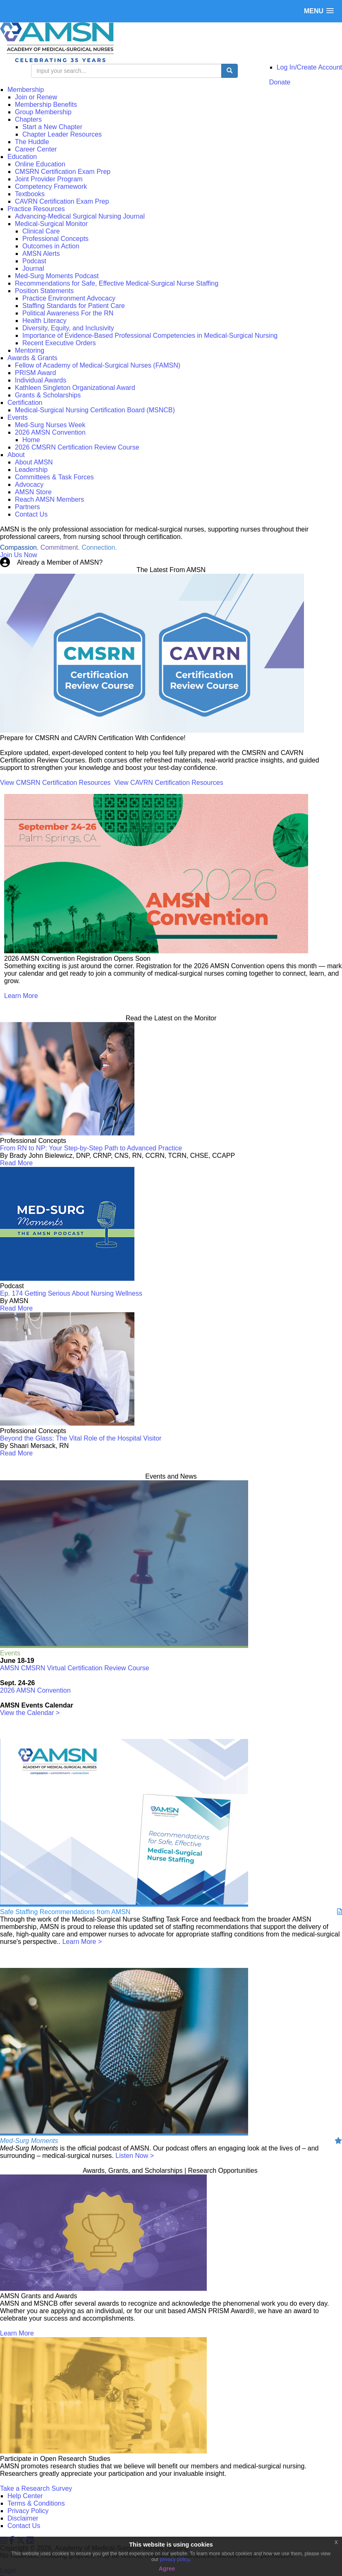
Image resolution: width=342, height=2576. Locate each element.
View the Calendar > (30, 1712)
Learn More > (82, 1941)
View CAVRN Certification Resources (168, 782)
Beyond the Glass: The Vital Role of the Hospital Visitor (80, 1438)
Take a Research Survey (36, 2488)
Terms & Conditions (36, 2503)
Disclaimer (22, 2518)
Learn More (21, 995)
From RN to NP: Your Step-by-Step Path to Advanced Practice (91, 1148)
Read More (16, 1163)
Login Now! (121, 562)
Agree (167, 2568)
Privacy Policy (28, 2510)
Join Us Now (18, 554)
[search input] (126, 71)
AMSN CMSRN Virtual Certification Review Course (74, 1668)
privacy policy (174, 2559)
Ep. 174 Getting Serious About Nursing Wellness (71, 1293)
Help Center (25, 2495)
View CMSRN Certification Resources (55, 782)
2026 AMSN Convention (35, 1690)
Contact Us (23, 2525)
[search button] (229, 71)
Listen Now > (134, 2155)
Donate (280, 82)
